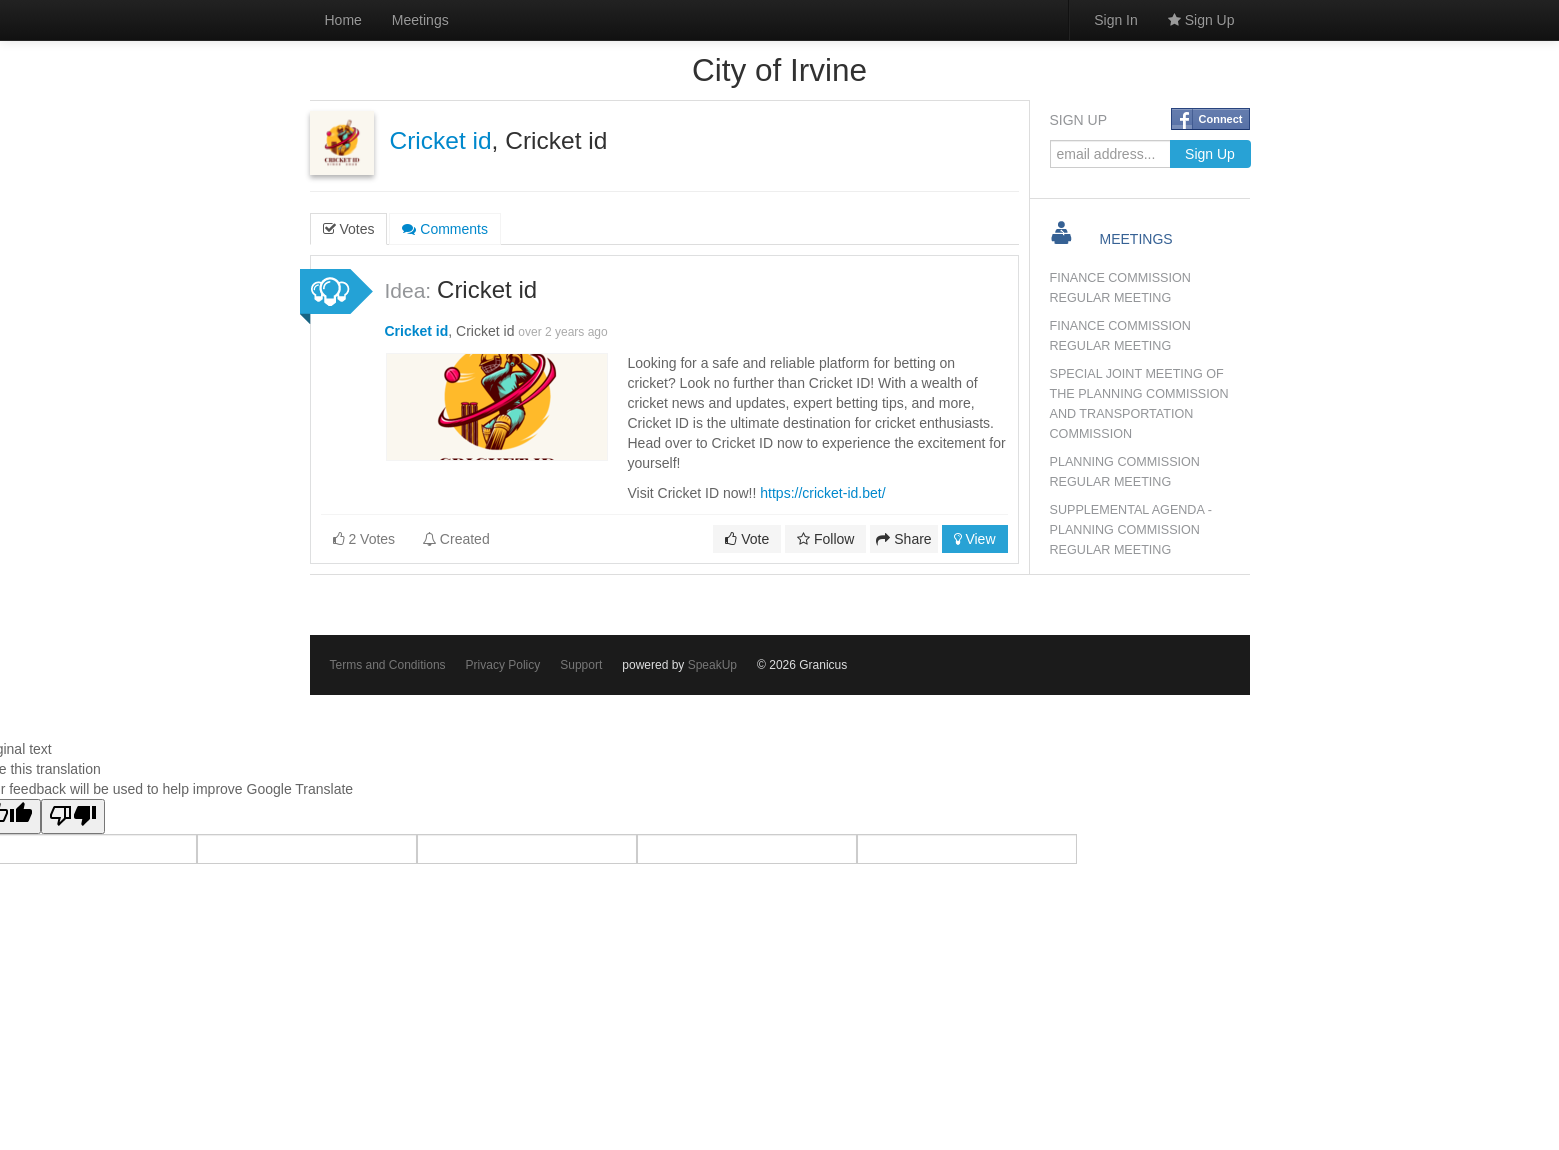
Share (903, 539)
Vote (747, 539)
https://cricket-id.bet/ (822, 493)
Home (343, 20)
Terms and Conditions (388, 665)
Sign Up (1201, 20)
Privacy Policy (503, 665)
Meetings (420, 20)
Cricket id (441, 140)
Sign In (1116, 20)
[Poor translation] (73, 816)
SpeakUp (712, 665)
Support (581, 665)
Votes (349, 229)
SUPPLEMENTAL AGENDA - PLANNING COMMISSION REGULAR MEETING (1131, 530)
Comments (445, 229)
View (975, 539)
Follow (825, 539)
